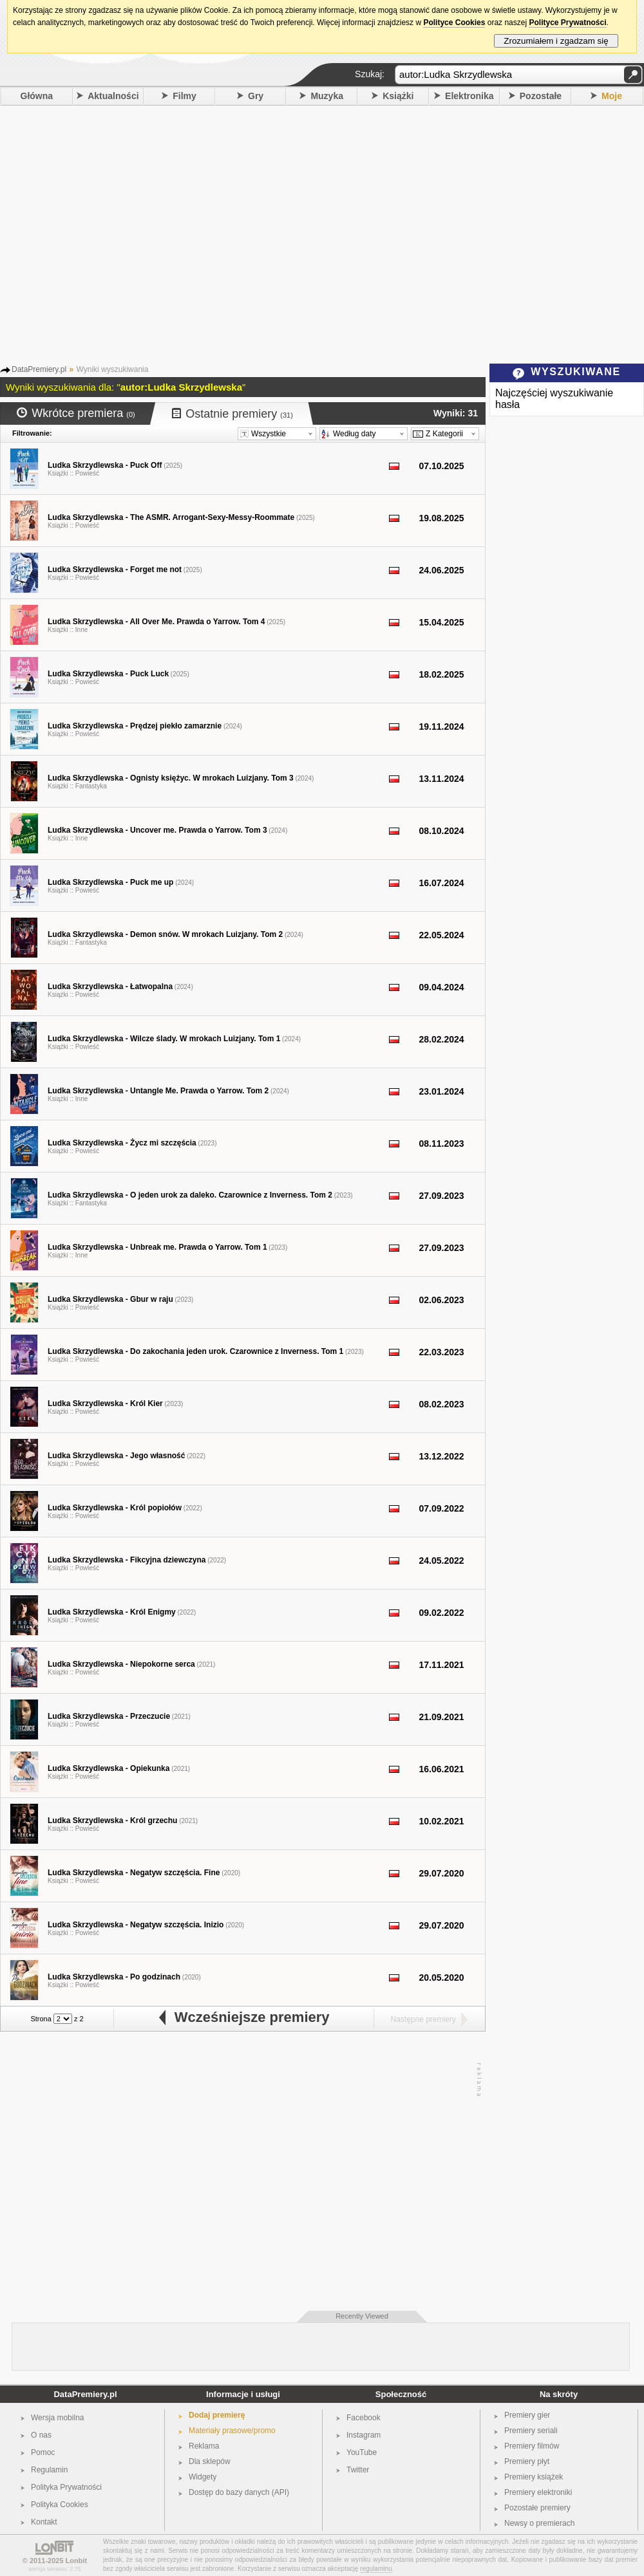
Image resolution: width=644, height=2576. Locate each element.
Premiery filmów (531, 2446)
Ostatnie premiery (232, 413)
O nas (41, 2435)
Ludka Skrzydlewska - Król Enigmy (112, 1612)
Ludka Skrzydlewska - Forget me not (115, 569)
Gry (255, 96)
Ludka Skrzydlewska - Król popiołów (115, 1507)
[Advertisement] (121, 232)
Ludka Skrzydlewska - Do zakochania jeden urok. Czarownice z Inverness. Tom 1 (195, 1351)
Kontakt (44, 2521)
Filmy (184, 96)
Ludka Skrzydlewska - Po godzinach (114, 1976)
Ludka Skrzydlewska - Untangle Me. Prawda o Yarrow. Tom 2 (158, 1090)
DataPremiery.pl (85, 2394)
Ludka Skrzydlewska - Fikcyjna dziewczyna (126, 1559)
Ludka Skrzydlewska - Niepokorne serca (121, 1664)
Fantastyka (91, 786)
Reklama (204, 2446)
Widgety (202, 2476)
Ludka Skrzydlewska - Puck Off (105, 465)
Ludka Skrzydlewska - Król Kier (105, 1403)
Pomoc (43, 2452)
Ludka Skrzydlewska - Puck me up (110, 882)
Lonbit (77, 2560)
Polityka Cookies (59, 2504)
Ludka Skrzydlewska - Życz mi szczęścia (122, 1142)
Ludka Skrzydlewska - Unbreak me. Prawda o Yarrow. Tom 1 (157, 1247)
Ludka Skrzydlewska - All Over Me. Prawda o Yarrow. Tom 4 (156, 621)
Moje (611, 96)
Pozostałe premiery (537, 2507)
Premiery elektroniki (538, 2492)
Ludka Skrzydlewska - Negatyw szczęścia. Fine (134, 1872)
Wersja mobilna (57, 2417)
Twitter (357, 2469)
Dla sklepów (210, 2461)
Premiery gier (527, 2415)
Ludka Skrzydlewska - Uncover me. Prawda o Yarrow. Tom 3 (157, 830)
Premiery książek (533, 2476)
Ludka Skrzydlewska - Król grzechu (112, 1820)
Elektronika (469, 96)
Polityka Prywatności (66, 2487)
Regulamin (49, 2469)
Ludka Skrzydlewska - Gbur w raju (110, 1299)
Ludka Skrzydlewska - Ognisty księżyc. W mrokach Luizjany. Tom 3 (171, 778)
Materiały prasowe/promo (232, 2430)
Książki (398, 96)
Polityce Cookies (454, 22)
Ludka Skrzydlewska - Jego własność (116, 1455)
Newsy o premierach (539, 2523)
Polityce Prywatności (567, 22)
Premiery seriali (531, 2430)
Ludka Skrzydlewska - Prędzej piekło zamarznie (135, 725)
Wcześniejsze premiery (243, 2017)
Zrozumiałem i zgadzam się (556, 41)
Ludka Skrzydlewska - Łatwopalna (110, 986)
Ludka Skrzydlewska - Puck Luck (108, 673)
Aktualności (113, 96)
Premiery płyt (526, 2461)
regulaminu (376, 2568)
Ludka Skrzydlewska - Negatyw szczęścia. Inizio (135, 1924)
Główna (37, 96)
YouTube (361, 2452)
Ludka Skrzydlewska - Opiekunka (108, 1768)
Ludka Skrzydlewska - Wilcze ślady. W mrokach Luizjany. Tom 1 (164, 1038)
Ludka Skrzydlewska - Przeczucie (109, 1716)
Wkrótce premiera (76, 413)
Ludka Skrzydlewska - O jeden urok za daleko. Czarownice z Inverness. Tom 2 (190, 1195)
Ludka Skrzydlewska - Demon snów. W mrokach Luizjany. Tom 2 (165, 934)
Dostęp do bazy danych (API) (239, 2492)
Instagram (363, 2435)
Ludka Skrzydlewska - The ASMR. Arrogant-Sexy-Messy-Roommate (171, 517)
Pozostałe (541, 96)
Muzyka (326, 96)
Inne (81, 629)
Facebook (363, 2417)
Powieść (87, 473)
